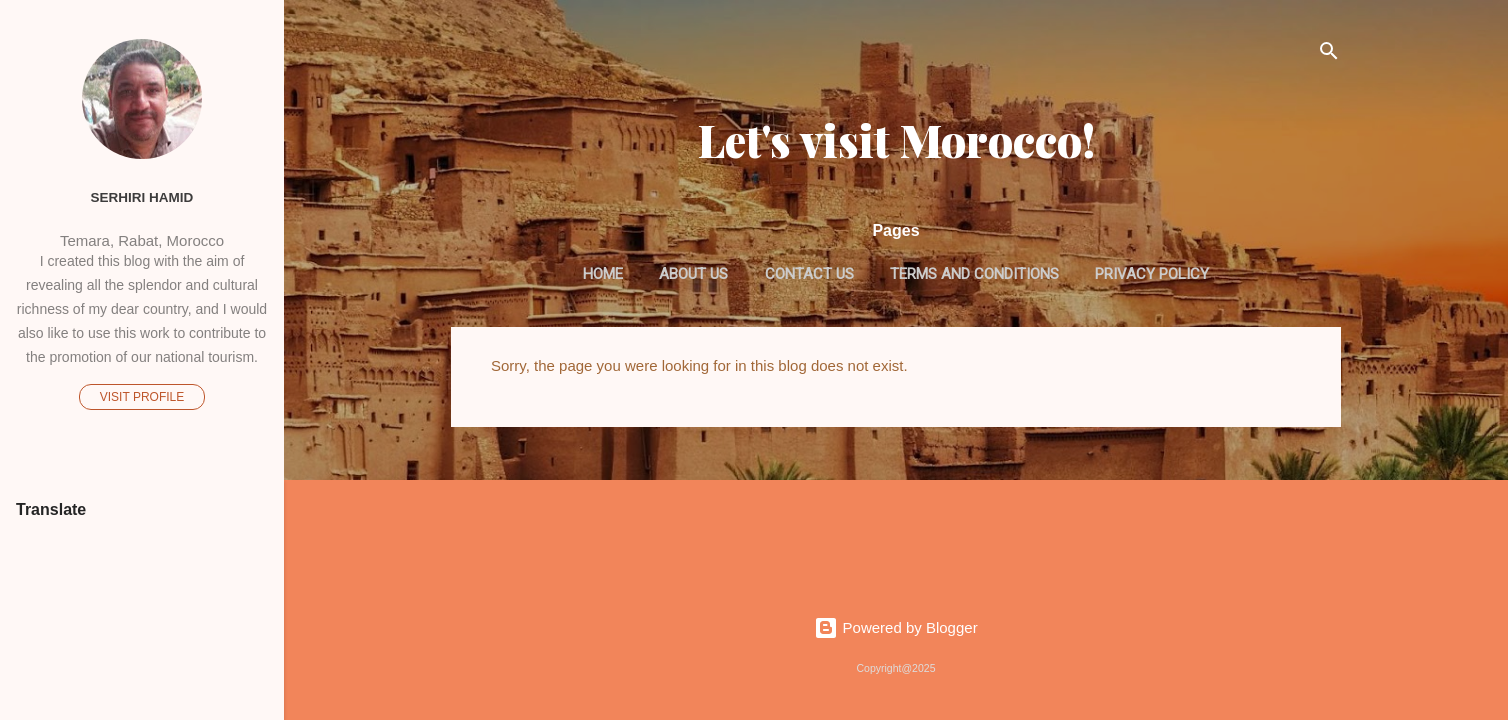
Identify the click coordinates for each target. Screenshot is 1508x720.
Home (603, 274)
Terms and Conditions (974, 274)
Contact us (809, 274)
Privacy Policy (1152, 274)
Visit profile (142, 397)
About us (693, 274)
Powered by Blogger (895, 627)
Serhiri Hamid (142, 197)
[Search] (1329, 54)
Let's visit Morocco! (896, 139)
